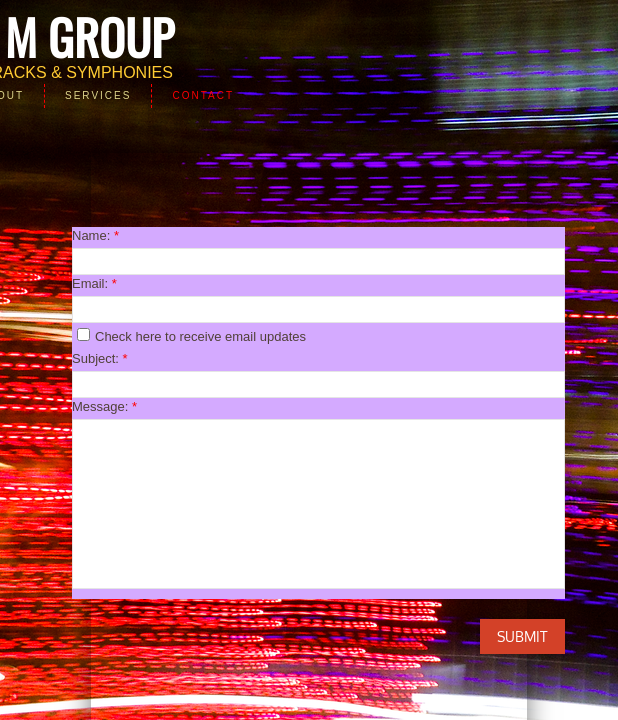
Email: (94, 283)
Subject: (100, 358)
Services (98, 95)
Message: (104, 406)
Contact (203, 95)
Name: (95, 235)
